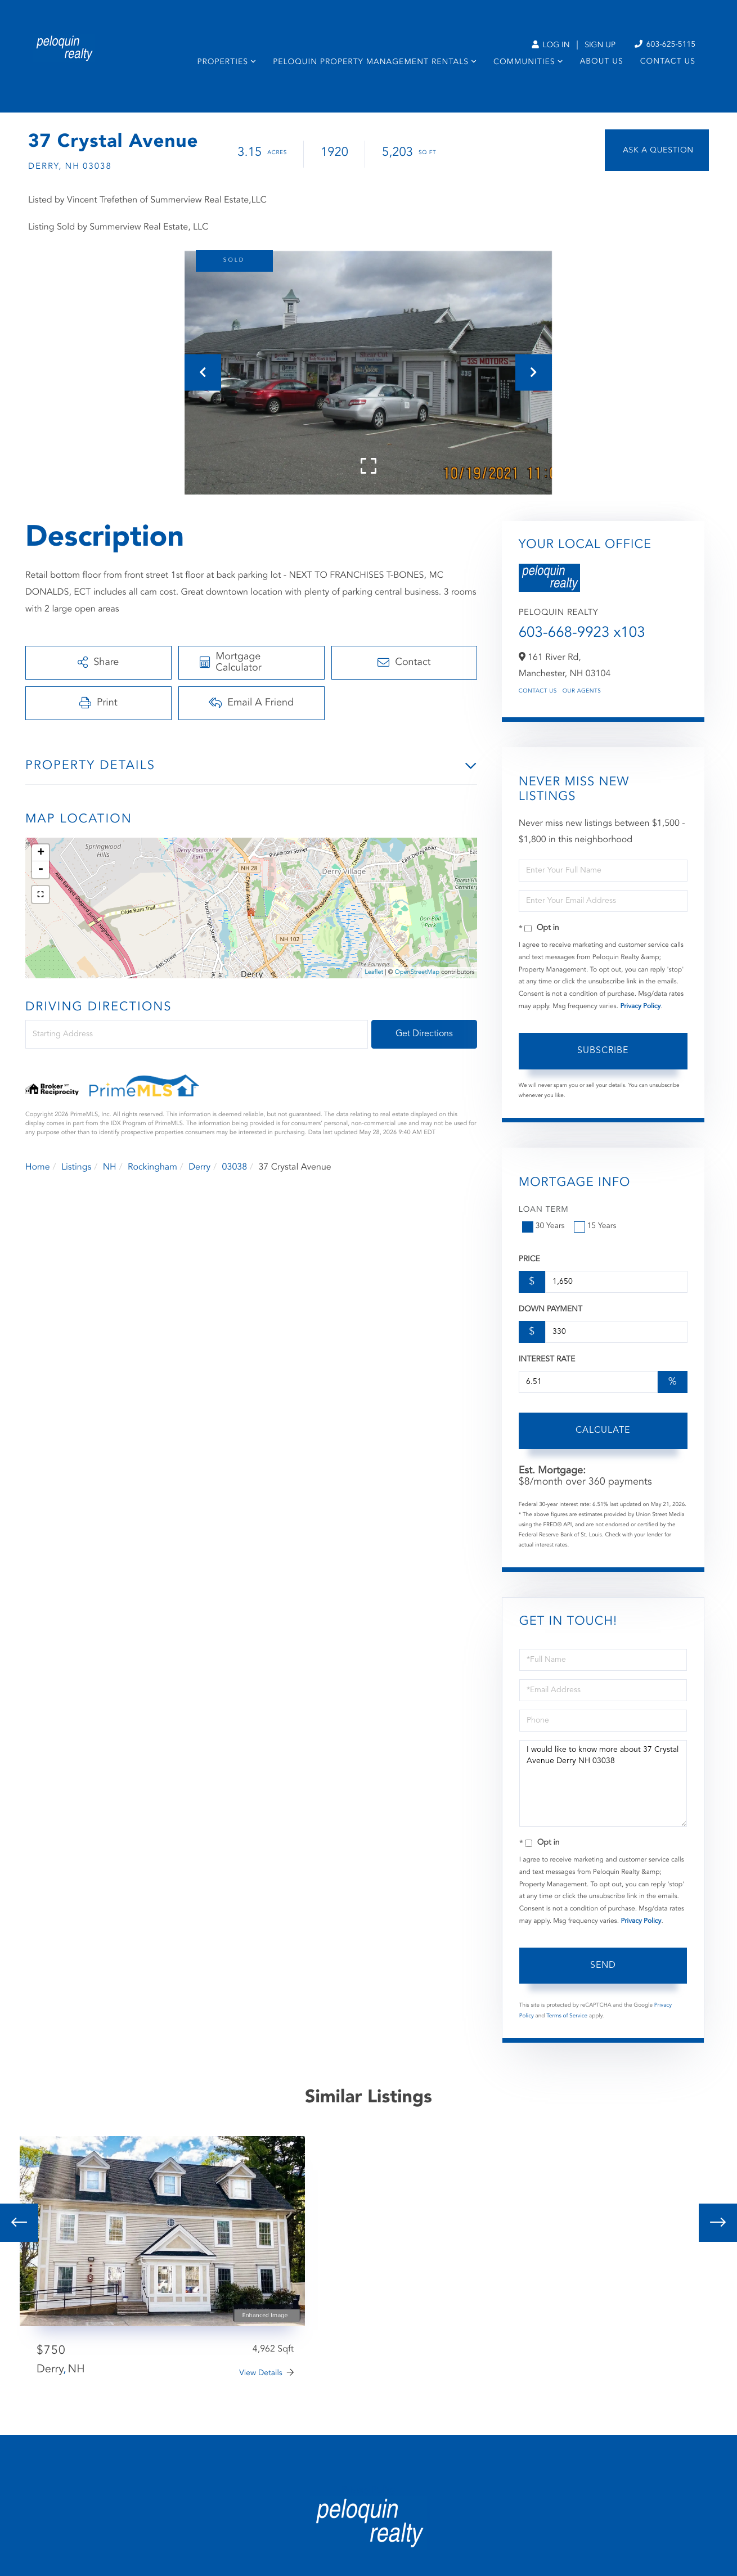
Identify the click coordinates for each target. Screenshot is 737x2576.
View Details (260, 2373)
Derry (199, 1167)
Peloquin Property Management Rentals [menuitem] (371, 62)
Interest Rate (547, 1360)
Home (37, 1167)
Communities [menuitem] (524, 62)
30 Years (544, 1226)
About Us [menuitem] (601, 62)
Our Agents (582, 691)
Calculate (603, 1430)
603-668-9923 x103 (582, 633)
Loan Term (544, 1210)
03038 (234, 1167)
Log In (550, 46)
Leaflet (374, 972)
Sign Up (600, 46)
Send (603, 1965)
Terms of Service (566, 2016)
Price (529, 1260)
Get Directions (424, 1034)
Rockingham (152, 1167)
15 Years (596, 1226)
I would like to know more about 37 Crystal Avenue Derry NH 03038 (603, 1783)
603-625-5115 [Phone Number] (665, 45)
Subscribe (602, 1050)
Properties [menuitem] (222, 62)
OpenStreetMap (417, 972)
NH (109, 1167)
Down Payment (550, 1310)
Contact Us (538, 691)
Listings (76, 1167)
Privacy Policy (640, 1006)
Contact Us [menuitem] (667, 62)
